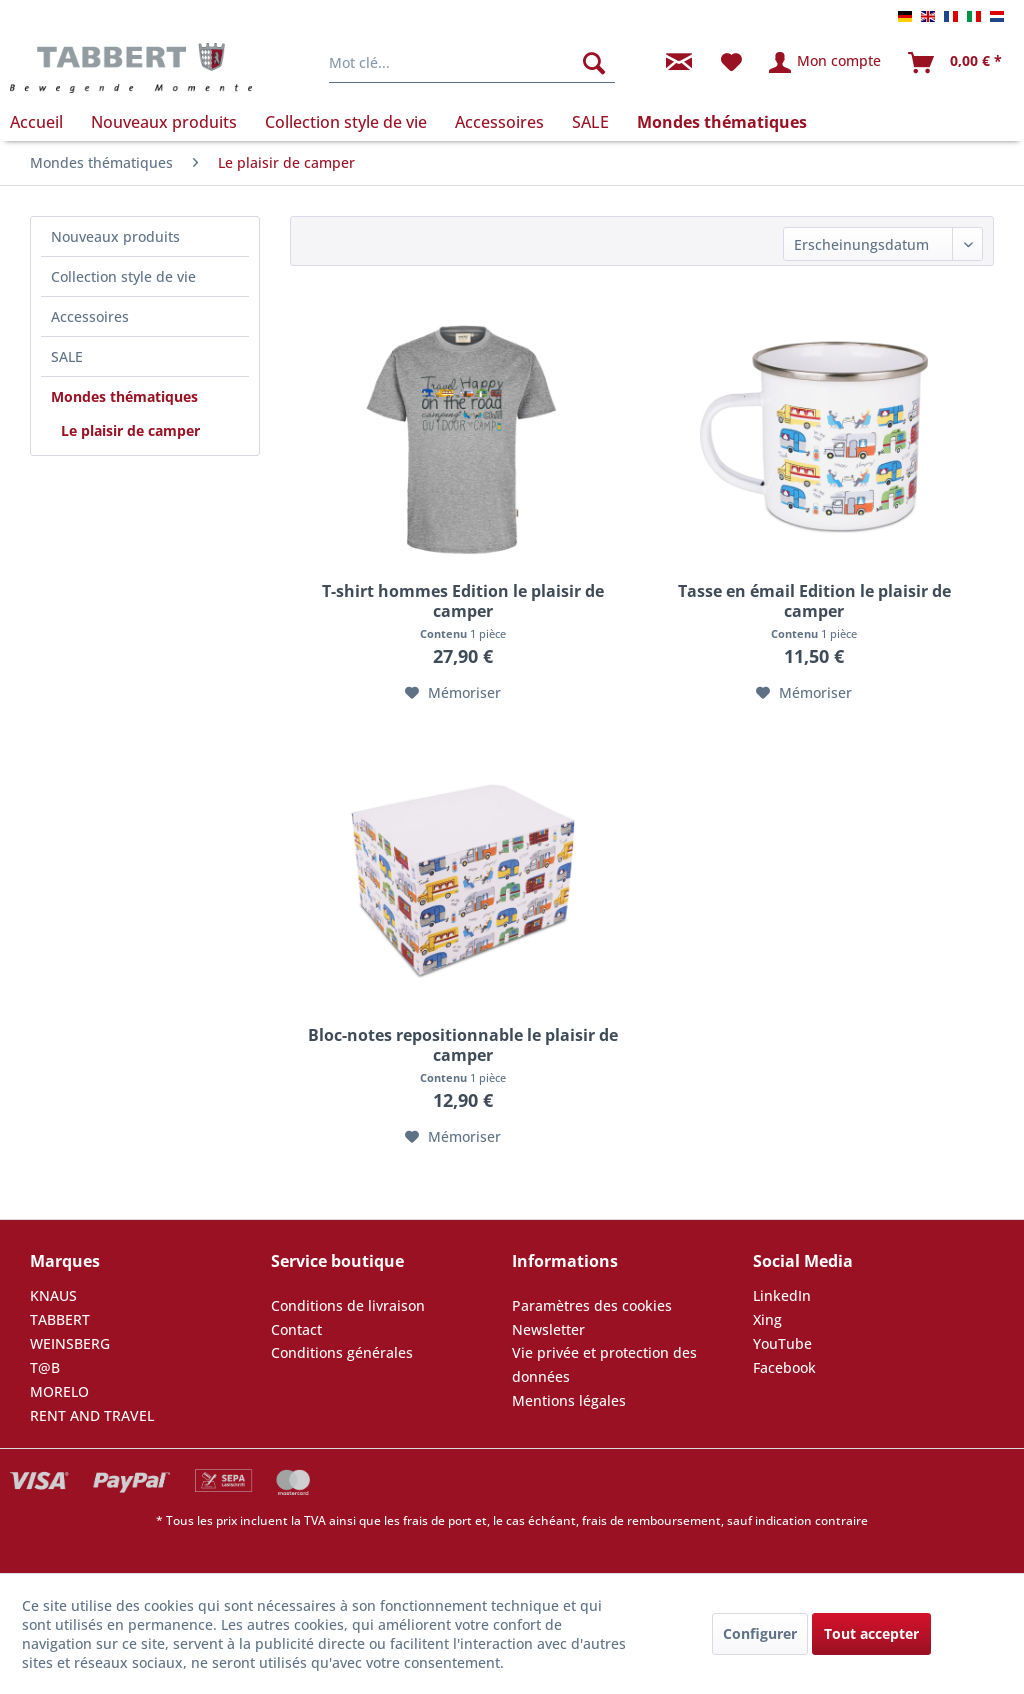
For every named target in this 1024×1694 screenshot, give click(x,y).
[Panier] (956, 63)
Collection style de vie (123, 276)
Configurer (760, 1633)
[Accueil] (43, 122)
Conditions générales (342, 1352)
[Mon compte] (826, 63)
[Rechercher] (594, 63)
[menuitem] (472, 63)
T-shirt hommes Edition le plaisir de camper (463, 601)
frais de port (437, 1520)
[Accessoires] (499, 122)
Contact (296, 1329)
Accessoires (90, 316)
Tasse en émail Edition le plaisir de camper (814, 601)
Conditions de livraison (348, 1305)
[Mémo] (731, 63)
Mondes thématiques (124, 396)
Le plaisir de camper (130, 430)
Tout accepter (871, 1633)
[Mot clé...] (472, 63)
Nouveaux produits (115, 236)
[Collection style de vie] (346, 122)
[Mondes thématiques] (722, 122)
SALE (67, 356)
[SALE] (590, 122)
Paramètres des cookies (592, 1305)
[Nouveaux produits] (164, 122)
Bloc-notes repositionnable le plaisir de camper (463, 1045)
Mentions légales (569, 1400)
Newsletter (548, 1329)
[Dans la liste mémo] (453, 693)
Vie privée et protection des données (604, 1364)
